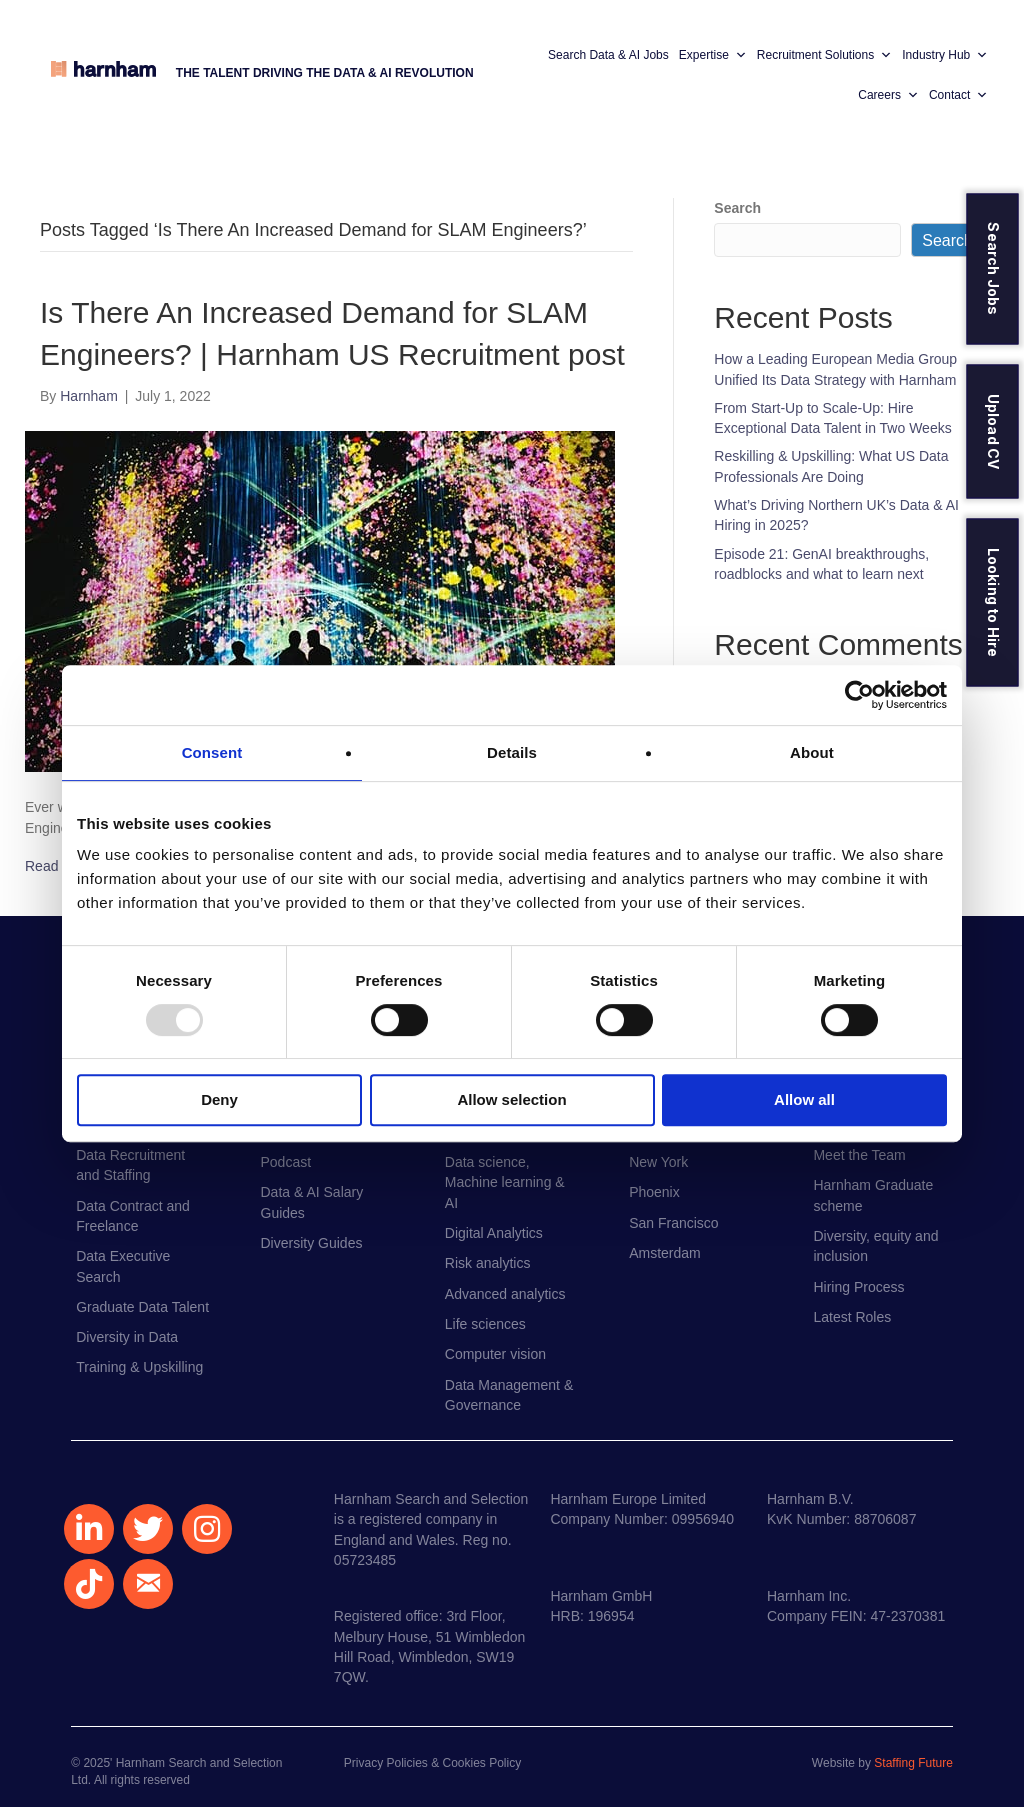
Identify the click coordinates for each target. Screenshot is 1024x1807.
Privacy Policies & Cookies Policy (432, 1763)
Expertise (713, 55)
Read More (59, 866)
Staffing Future (913, 1763)
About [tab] (812, 752)
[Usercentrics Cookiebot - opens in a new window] (859, 695)
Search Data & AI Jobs (608, 55)
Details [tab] (512, 752)
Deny (219, 1099)
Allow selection (511, 1099)
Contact (958, 95)
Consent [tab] (212, 752)
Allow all (804, 1099)
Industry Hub (945, 55)
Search (737, 208)
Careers (888, 95)
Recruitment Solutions (824, 55)
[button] (89, 1529)
